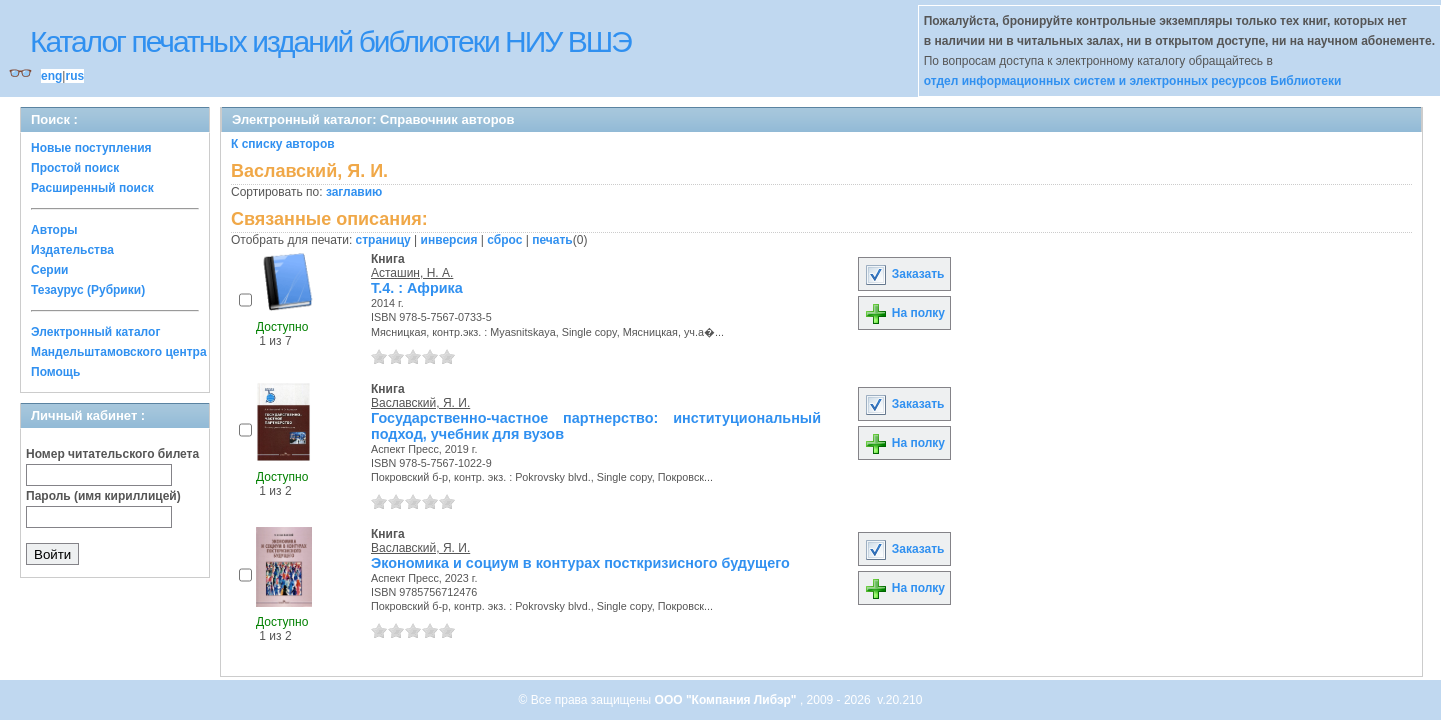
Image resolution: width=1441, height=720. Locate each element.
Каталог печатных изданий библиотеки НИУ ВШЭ (330, 41)
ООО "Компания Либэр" (727, 700)
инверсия (449, 240)
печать (552, 240)
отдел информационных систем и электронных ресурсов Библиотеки (1133, 81)
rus (74, 76)
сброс (504, 240)
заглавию (354, 192)
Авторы (54, 230)
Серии (49, 270)
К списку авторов (283, 144)
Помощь (55, 372)
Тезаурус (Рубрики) (88, 290)
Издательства (72, 250)
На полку (904, 313)
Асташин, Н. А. (412, 273)
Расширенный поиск (92, 188)
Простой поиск (75, 168)
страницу (383, 240)
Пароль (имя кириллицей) (103, 496)
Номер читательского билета (112, 454)
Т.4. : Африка (417, 288)
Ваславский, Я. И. (420, 403)
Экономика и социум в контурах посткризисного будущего (580, 563)
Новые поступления (91, 148)
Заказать (904, 274)
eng (51, 76)
